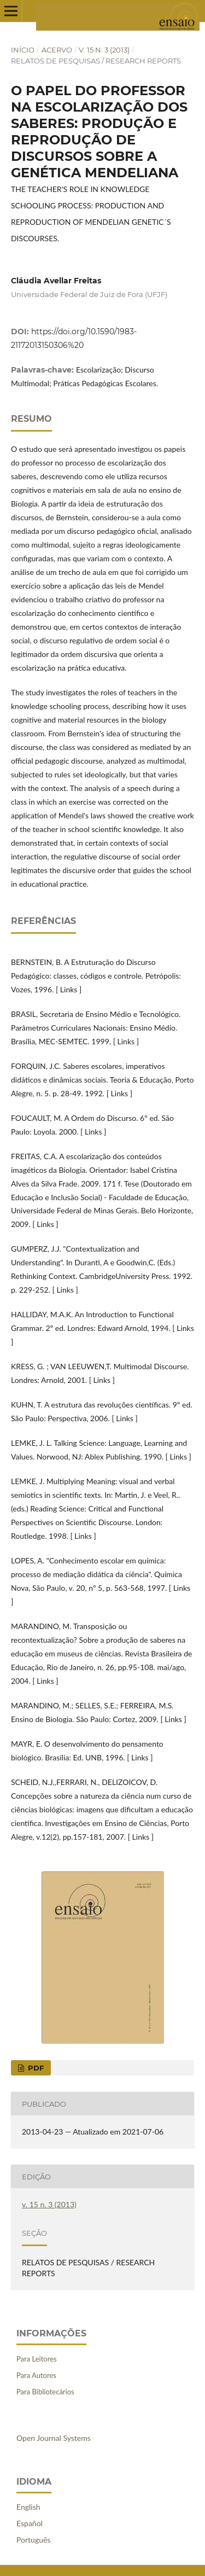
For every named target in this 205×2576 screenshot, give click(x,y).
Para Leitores (36, 2358)
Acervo (57, 49)
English (28, 2506)
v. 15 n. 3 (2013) (104, 49)
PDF (35, 2067)
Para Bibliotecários (45, 2391)
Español (29, 2523)
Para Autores (36, 2375)
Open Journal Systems (53, 2438)
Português (33, 2539)
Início (22, 49)
